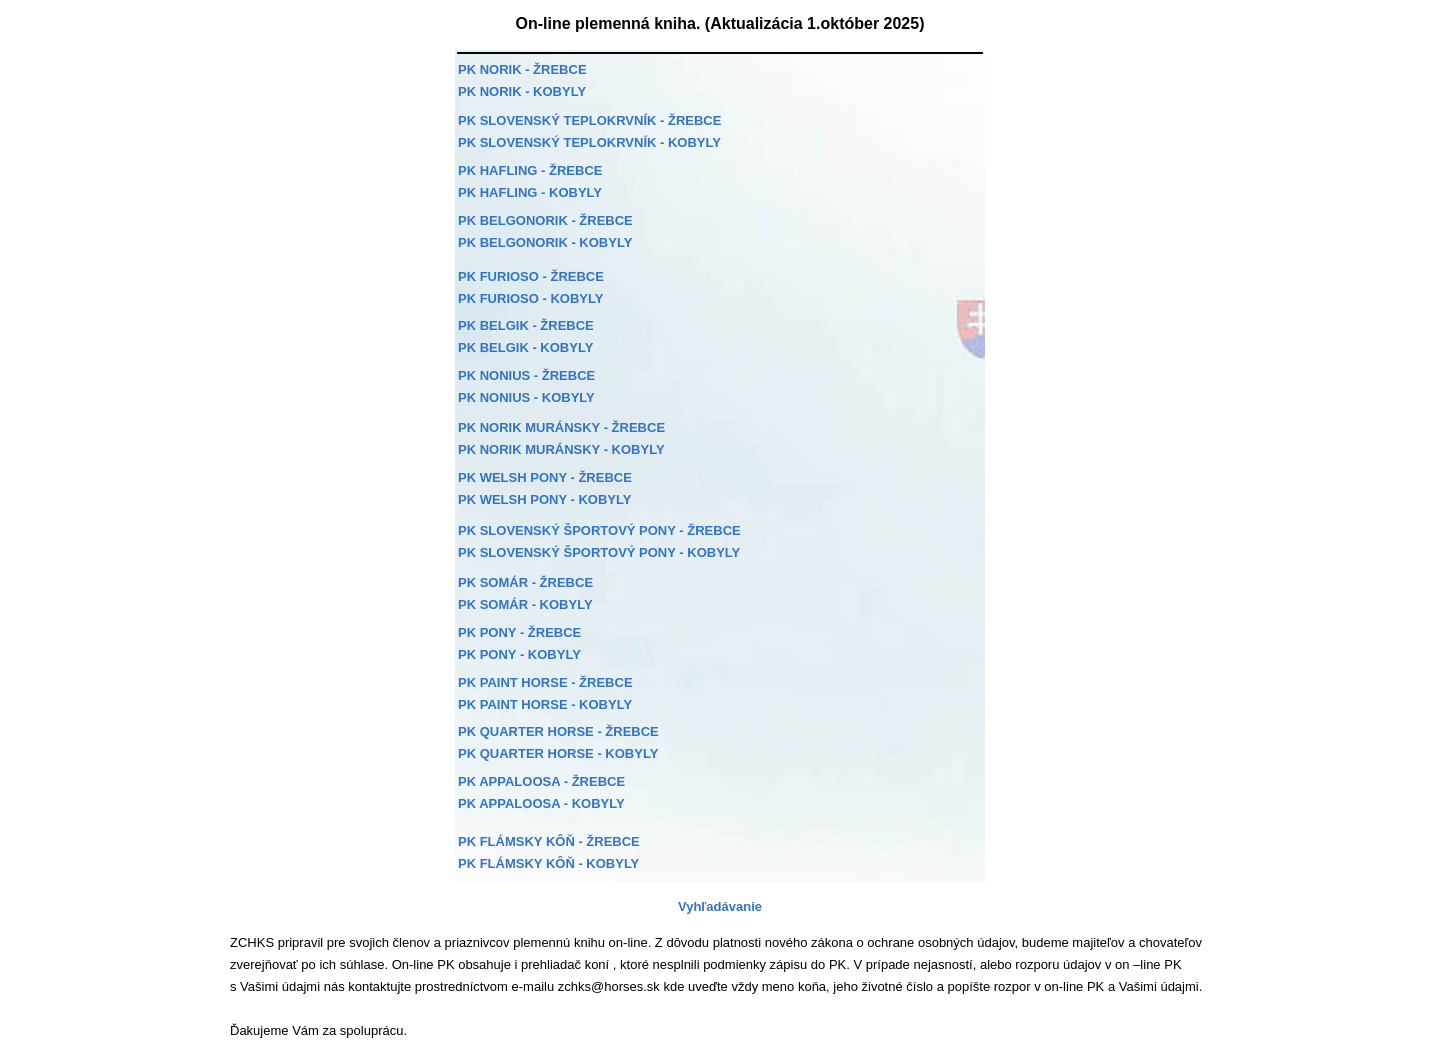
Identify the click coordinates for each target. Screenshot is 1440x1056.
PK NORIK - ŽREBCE (522, 69)
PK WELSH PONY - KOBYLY (544, 499)
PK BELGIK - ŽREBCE (526, 325)
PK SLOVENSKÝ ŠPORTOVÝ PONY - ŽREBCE (599, 530)
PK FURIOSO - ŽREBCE (531, 276)
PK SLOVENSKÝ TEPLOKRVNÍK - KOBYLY (589, 142)
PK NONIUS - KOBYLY (526, 397)
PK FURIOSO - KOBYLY (530, 298)
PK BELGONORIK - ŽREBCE (545, 220)
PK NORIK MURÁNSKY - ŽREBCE (561, 427)
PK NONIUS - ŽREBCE (526, 375)
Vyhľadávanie (720, 906)
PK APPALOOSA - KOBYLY (541, 803)
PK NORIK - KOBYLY (522, 91)
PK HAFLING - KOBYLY (530, 192)
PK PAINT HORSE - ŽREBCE (545, 682)
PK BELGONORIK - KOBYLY (545, 242)
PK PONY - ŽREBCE (519, 632)
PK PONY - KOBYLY (519, 654)
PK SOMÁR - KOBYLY (525, 604)
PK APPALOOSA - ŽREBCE (541, 781)
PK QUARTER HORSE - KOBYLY (558, 753)
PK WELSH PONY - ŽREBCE (545, 477)
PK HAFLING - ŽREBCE (530, 170)
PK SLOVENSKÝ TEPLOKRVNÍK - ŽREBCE (589, 120)
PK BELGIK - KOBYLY (525, 347)
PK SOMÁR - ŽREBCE (525, 582)
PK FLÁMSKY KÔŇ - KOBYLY (548, 863)
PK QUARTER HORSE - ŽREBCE (558, 731)
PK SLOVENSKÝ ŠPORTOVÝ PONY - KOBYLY (599, 552)
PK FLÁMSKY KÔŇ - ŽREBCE (549, 841)
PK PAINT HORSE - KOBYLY (545, 704)
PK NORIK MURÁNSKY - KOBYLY (561, 449)
